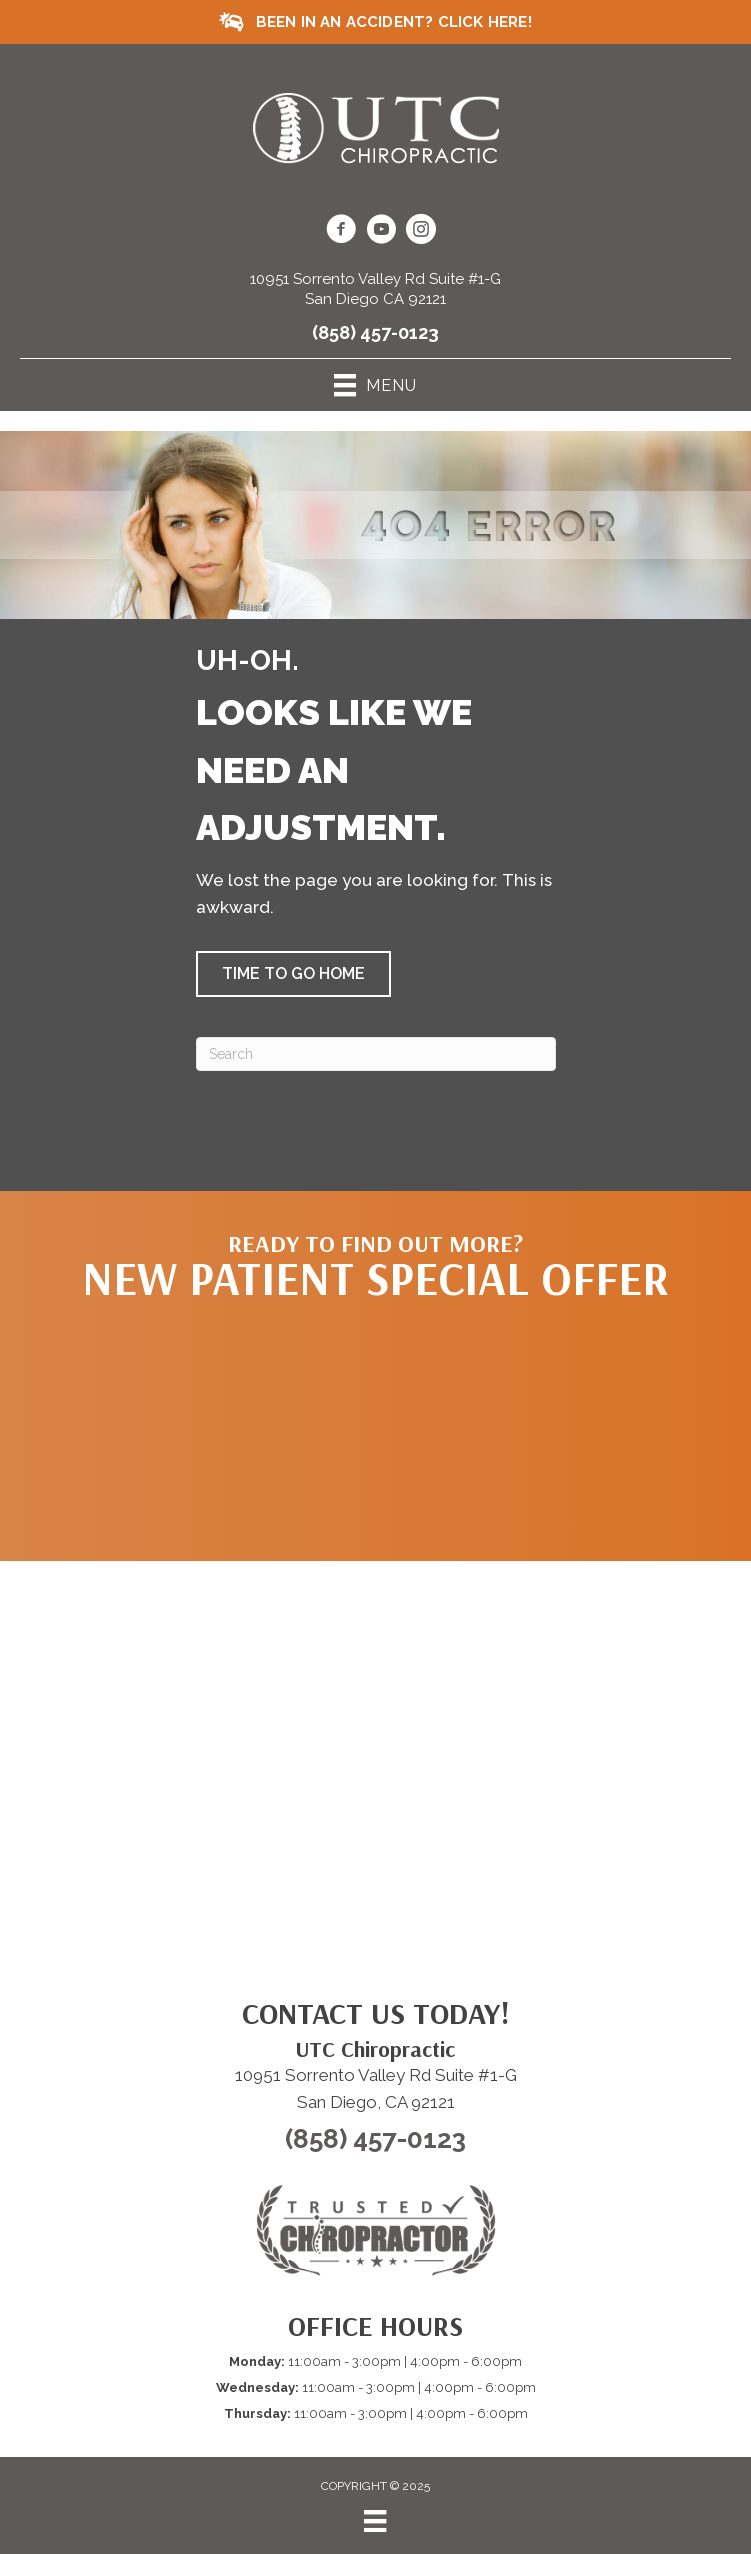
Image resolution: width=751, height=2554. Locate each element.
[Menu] (375, 2521)
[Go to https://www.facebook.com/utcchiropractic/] (341, 232)
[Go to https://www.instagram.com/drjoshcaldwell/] (421, 232)
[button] (293, 974)
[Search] (376, 1054)
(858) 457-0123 (375, 332)
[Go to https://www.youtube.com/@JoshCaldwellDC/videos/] (381, 232)
